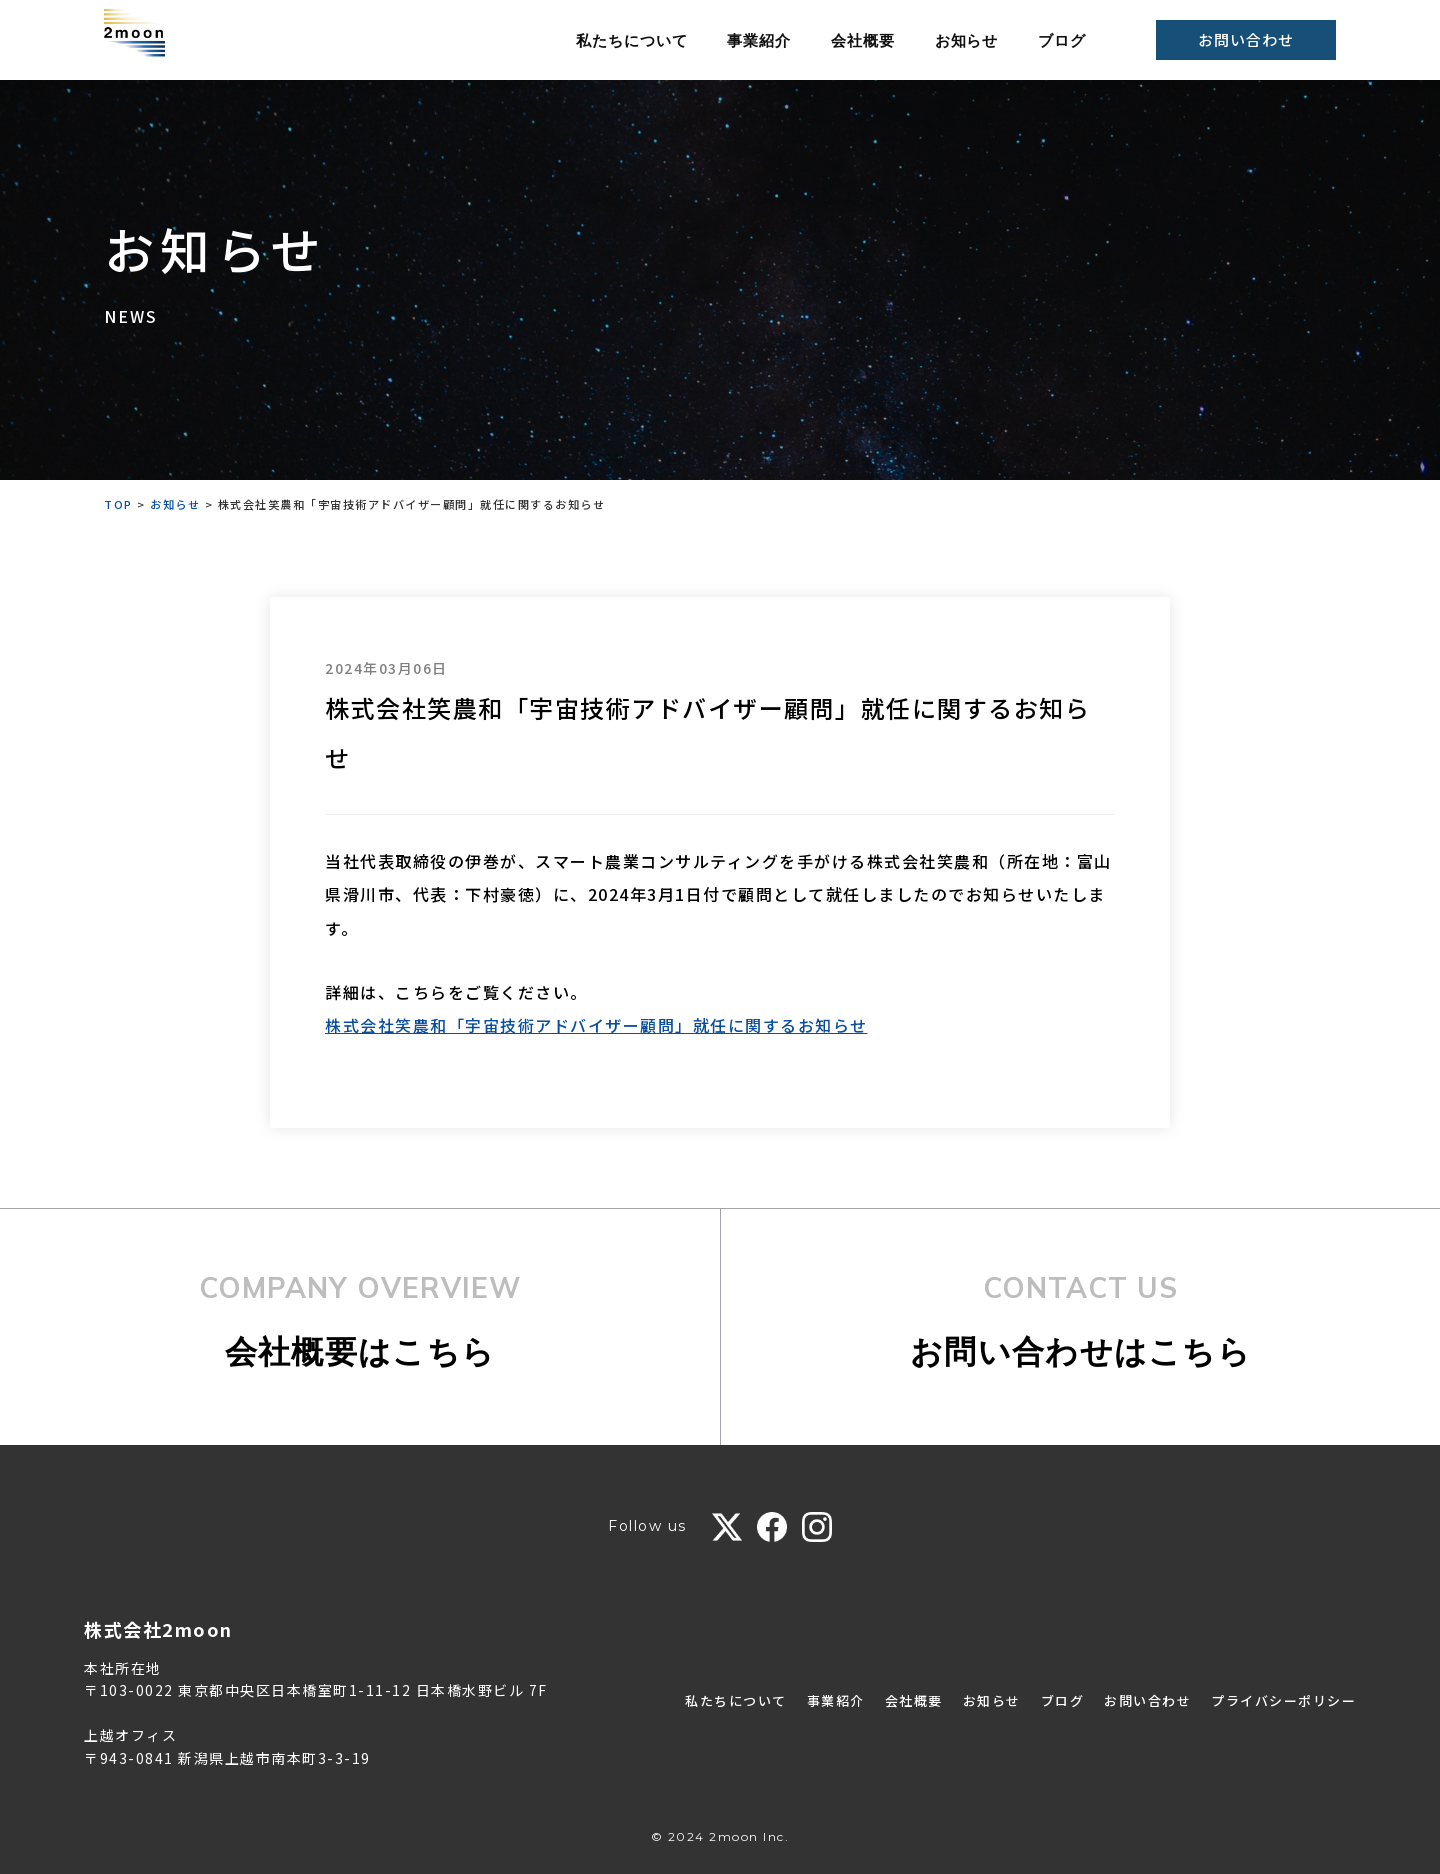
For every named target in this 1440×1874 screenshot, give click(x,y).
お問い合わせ (1245, 39)
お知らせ (967, 40)
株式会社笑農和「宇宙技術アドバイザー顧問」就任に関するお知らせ (596, 1025)
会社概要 (863, 40)
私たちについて (631, 40)
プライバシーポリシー (1278, 1700)
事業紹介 (759, 40)
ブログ (1062, 40)
